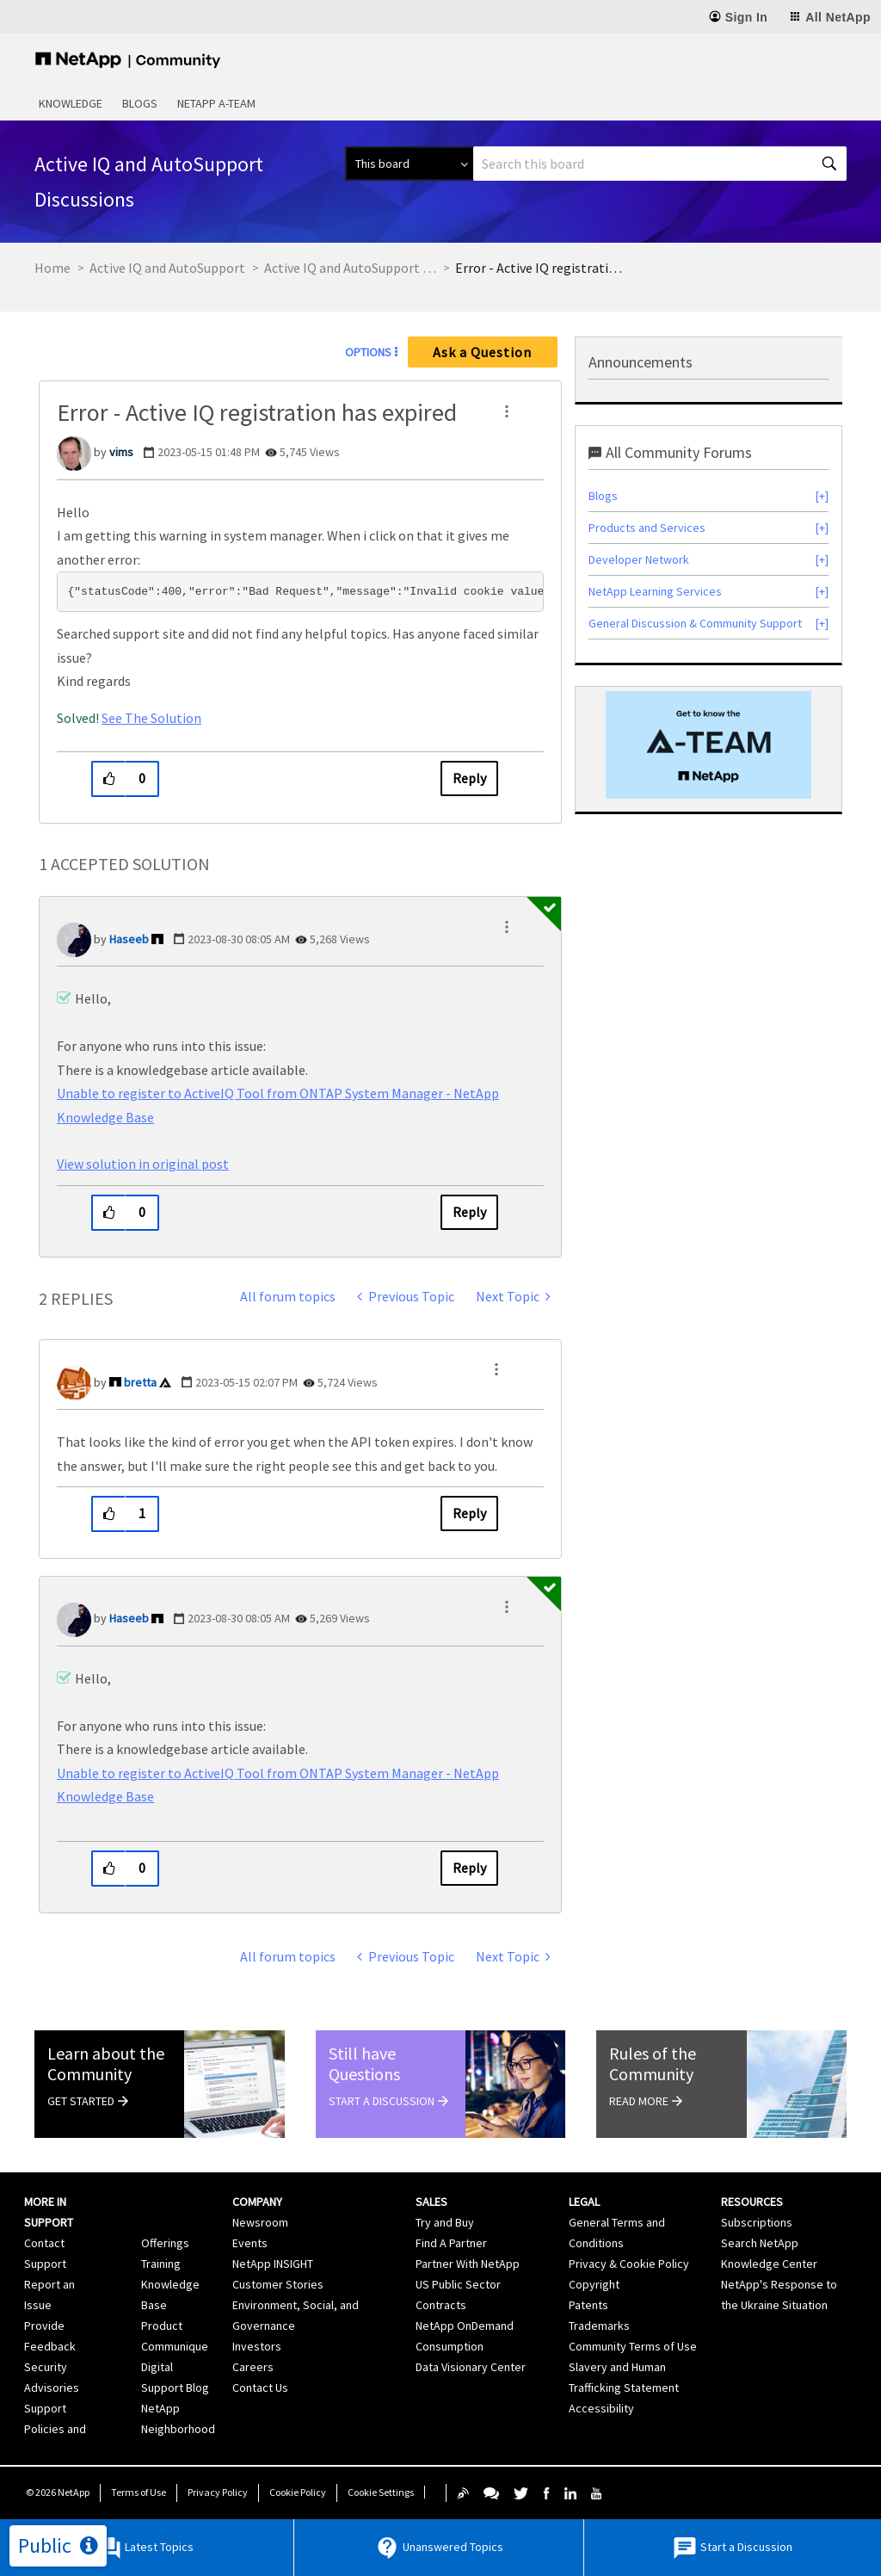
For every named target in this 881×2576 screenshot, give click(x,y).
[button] (507, 411)
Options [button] (368, 352)
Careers (253, 2367)
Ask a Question (482, 352)
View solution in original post (143, 1163)
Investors (256, 2346)
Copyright (594, 2284)
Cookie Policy (297, 2492)
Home (52, 267)
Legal (584, 2201)
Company (257, 2201)
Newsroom (260, 2222)
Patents (588, 2305)
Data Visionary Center (471, 2367)
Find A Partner (451, 2243)
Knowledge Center (769, 2263)
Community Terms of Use (633, 2346)
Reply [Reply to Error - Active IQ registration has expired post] (469, 778)
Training (161, 2263)
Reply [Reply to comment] (469, 1211)
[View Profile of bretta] (140, 1382)
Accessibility (601, 2408)
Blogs (139, 103)
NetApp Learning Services (655, 591)
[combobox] (660, 163)
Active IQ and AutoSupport (167, 267)
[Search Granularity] (409, 163)
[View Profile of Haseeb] (129, 939)
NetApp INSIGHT (272, 2263)
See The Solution (151, 717)
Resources (752, 2201)
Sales (431, 2201)
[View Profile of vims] (121, 452)
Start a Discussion (732, 2548)
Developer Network (638, 559)
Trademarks (599, 2325)
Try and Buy (445, 2222)
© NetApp (57, 2492)
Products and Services (646, 527)
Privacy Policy (218, 2492)
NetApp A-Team (216, 103)
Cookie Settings (381, 2492)
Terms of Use (138, 2492)
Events (250, 2243)
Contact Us (260, 2387)
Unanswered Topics (438, 2548)
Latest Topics (145, 2548)
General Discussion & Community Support (695, 623)
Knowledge (70, 103)
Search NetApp (759, 2243)
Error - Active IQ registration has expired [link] (541, 267)
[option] (708, 745)
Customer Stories (277, 2284)
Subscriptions (756, 2222)
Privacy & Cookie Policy (629, 2263)
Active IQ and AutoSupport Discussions (350, 267)
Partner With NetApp (468, 2263)
